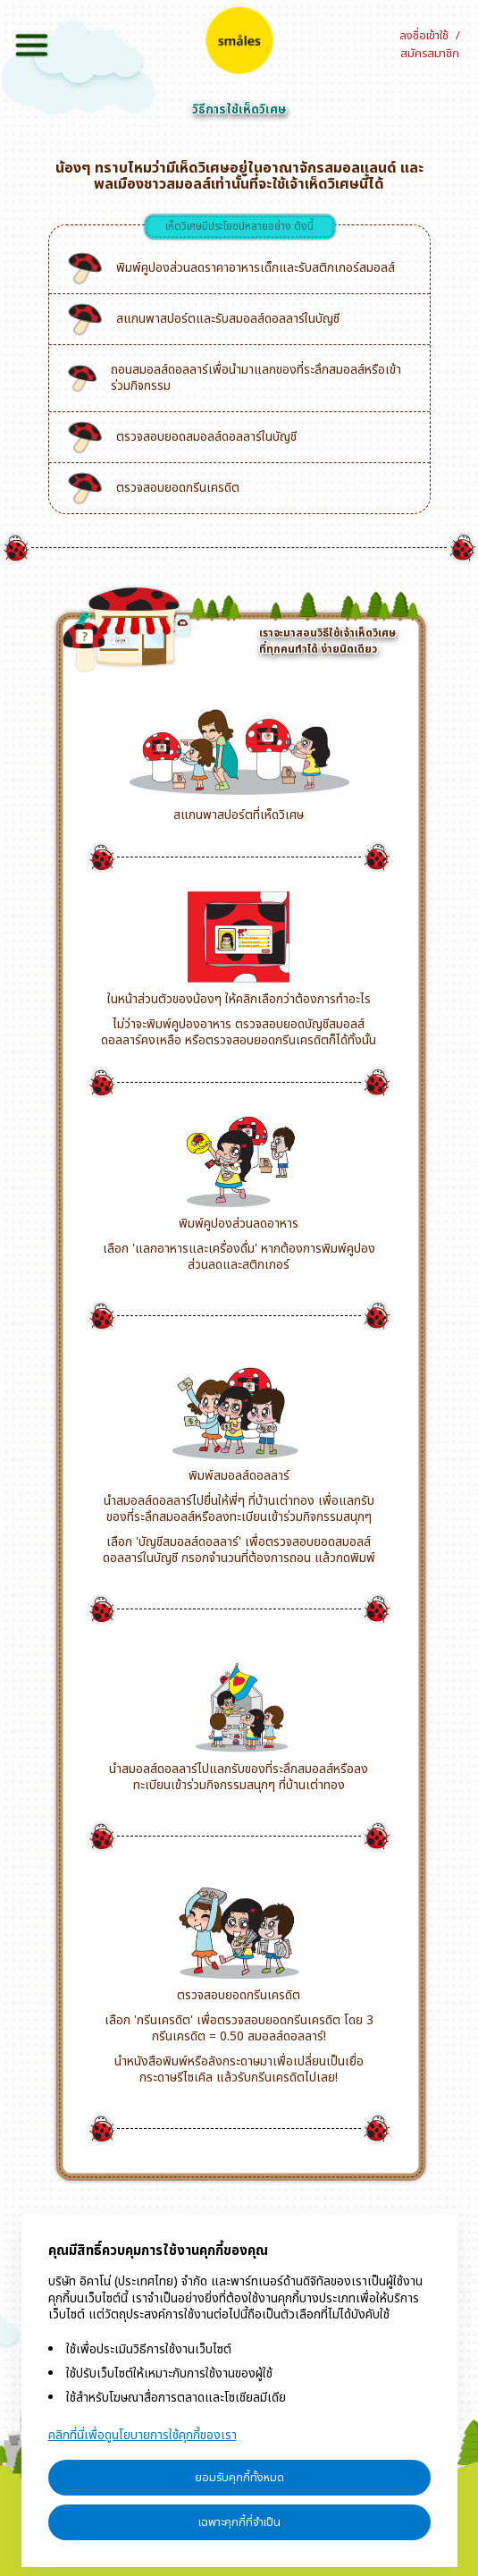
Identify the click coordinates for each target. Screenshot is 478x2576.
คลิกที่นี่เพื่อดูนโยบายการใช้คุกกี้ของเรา (142, 2435)
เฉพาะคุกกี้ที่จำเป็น (239, 2522)
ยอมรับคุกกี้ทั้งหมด (239, 2478)
